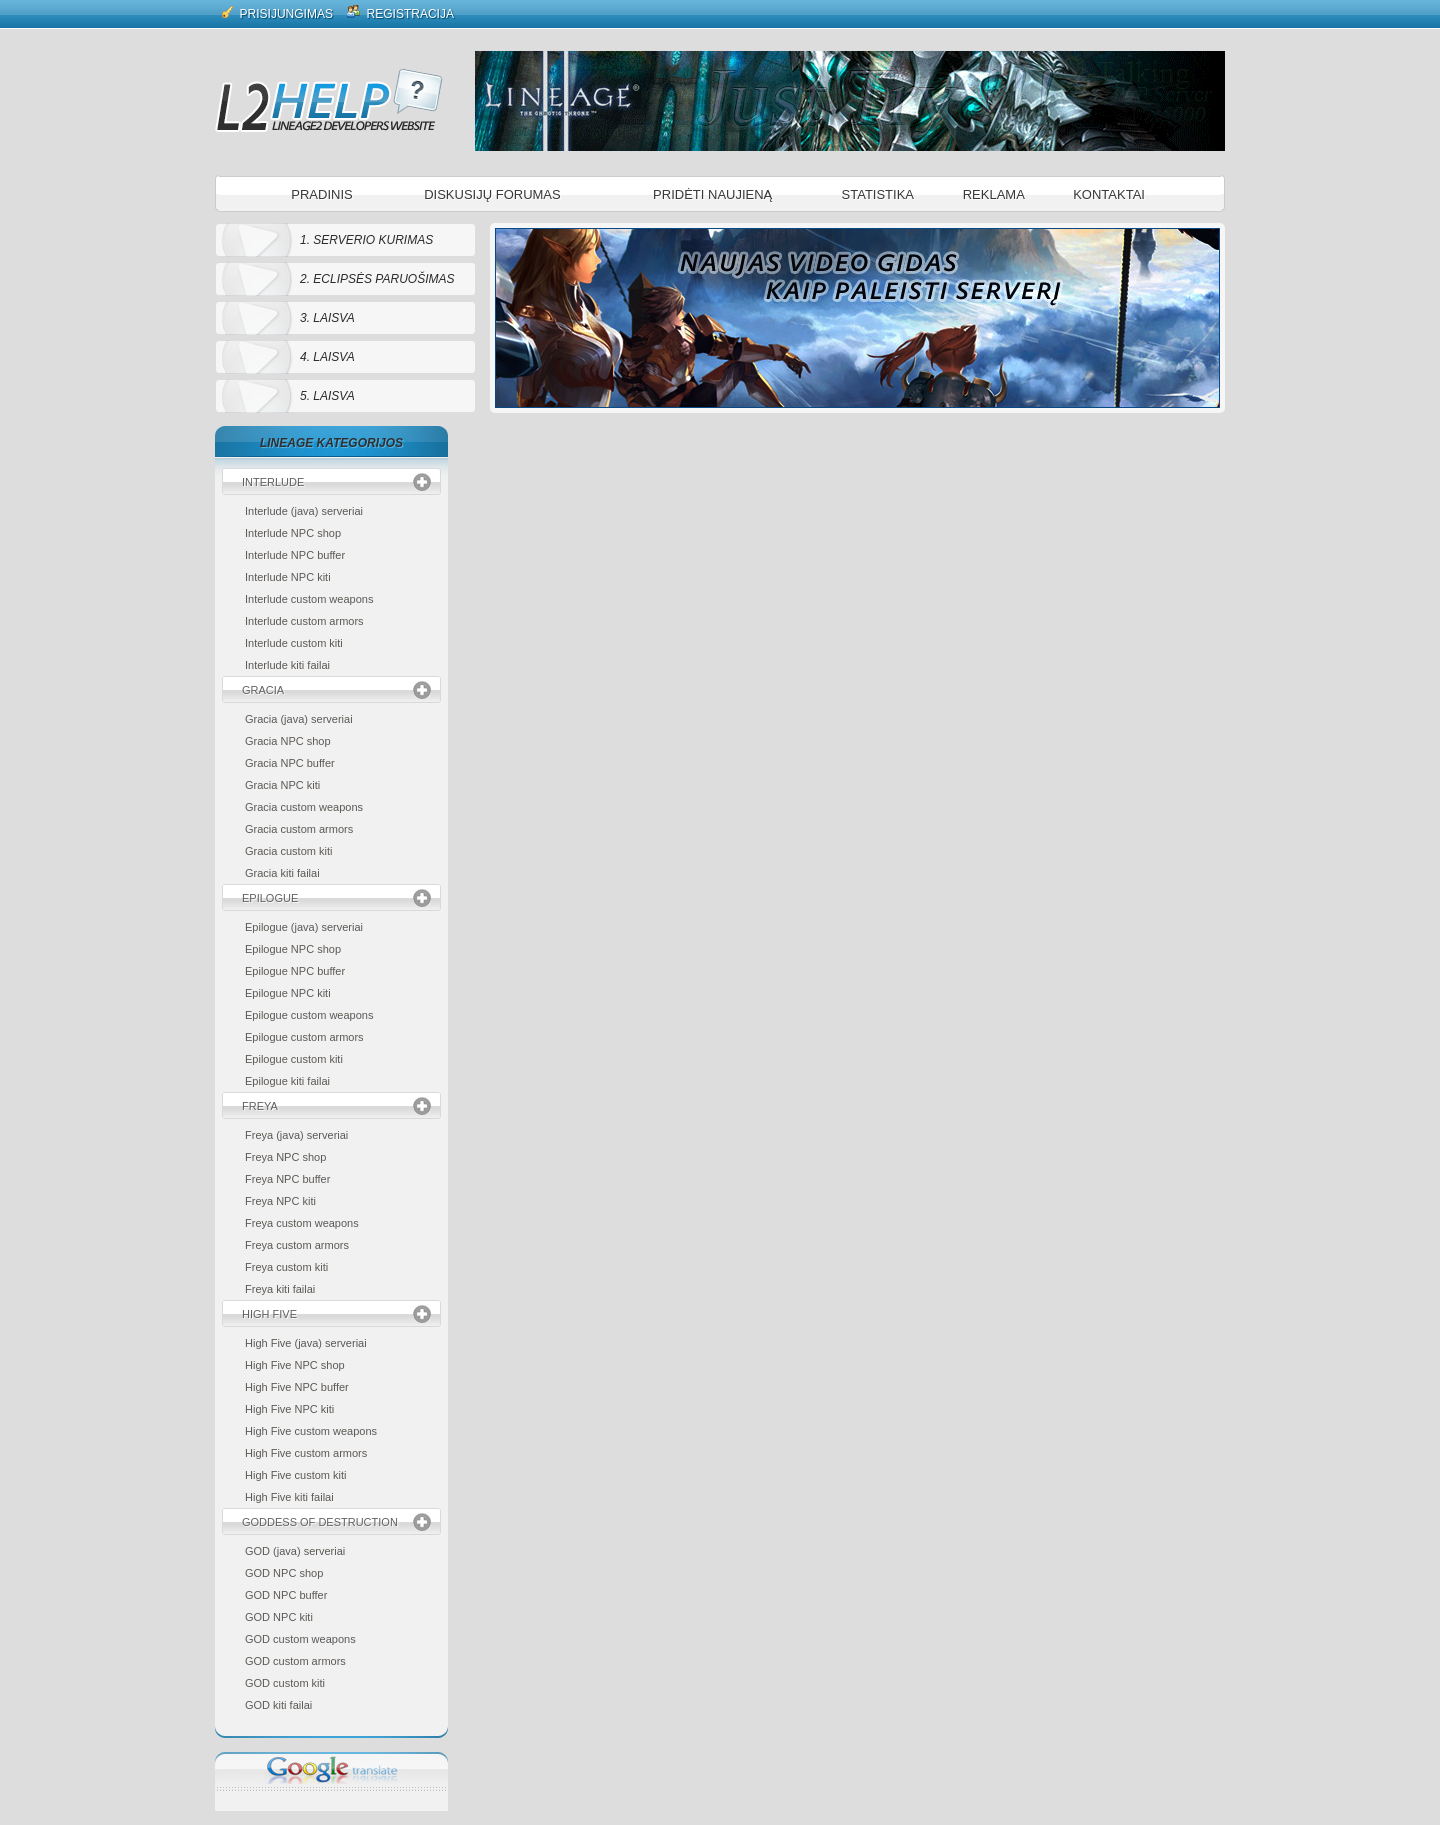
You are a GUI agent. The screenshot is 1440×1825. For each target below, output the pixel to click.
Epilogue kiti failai (287, 1081)
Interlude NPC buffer (295, 555)
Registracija (400, 12)
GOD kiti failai (278, 1705)
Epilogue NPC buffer (295, 971)
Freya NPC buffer (287, 1179)
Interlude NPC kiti (288, 577)
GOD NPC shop (284, 1573)
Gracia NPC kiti (282, 785)
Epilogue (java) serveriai (304, 927)
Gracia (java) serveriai (299, 719)
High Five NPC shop (295, 1365)
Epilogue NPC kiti (288, 993)
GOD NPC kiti (279, 1617)
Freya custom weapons (302, 1223)
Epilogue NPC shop (293, 949)
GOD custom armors (295, 1661)
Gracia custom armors (299, 829)
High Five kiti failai (289, 1497)
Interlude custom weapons (309, 599)
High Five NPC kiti (289, 1409)
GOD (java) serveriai (295, 1551)
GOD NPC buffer (286, 1595)
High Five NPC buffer (297, 1387)
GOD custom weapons (300, 1639)
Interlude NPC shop (293, 533)
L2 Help (329, 100)
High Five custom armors (306, 1453)
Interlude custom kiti (294, 643)
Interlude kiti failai (287, 665)
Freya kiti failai (280, 1289)
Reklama (994, 194)
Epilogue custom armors (304, 1037)
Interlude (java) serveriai (304, 511)
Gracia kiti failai (282, 873)
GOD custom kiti (285, 1683)
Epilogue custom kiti (294, 1059)
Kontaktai (1109, 194)
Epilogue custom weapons (309, 1015)
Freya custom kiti (286, 1267)
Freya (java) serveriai (296, 1135)
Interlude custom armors (304, 621)
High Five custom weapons (311, 1431)
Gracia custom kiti (288, 851)
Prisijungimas (277, 12)
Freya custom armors (297, 1245)
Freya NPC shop (285, 1157)
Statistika (878, 194)
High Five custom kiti (295, 1475)
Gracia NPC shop (288, 741)
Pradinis (321, 194)
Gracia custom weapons (304, 807)
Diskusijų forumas (492, 194)
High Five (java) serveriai (306, 1343)
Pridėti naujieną (712, 194)
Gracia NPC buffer (290, 763)
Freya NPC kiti (280, 1201)
